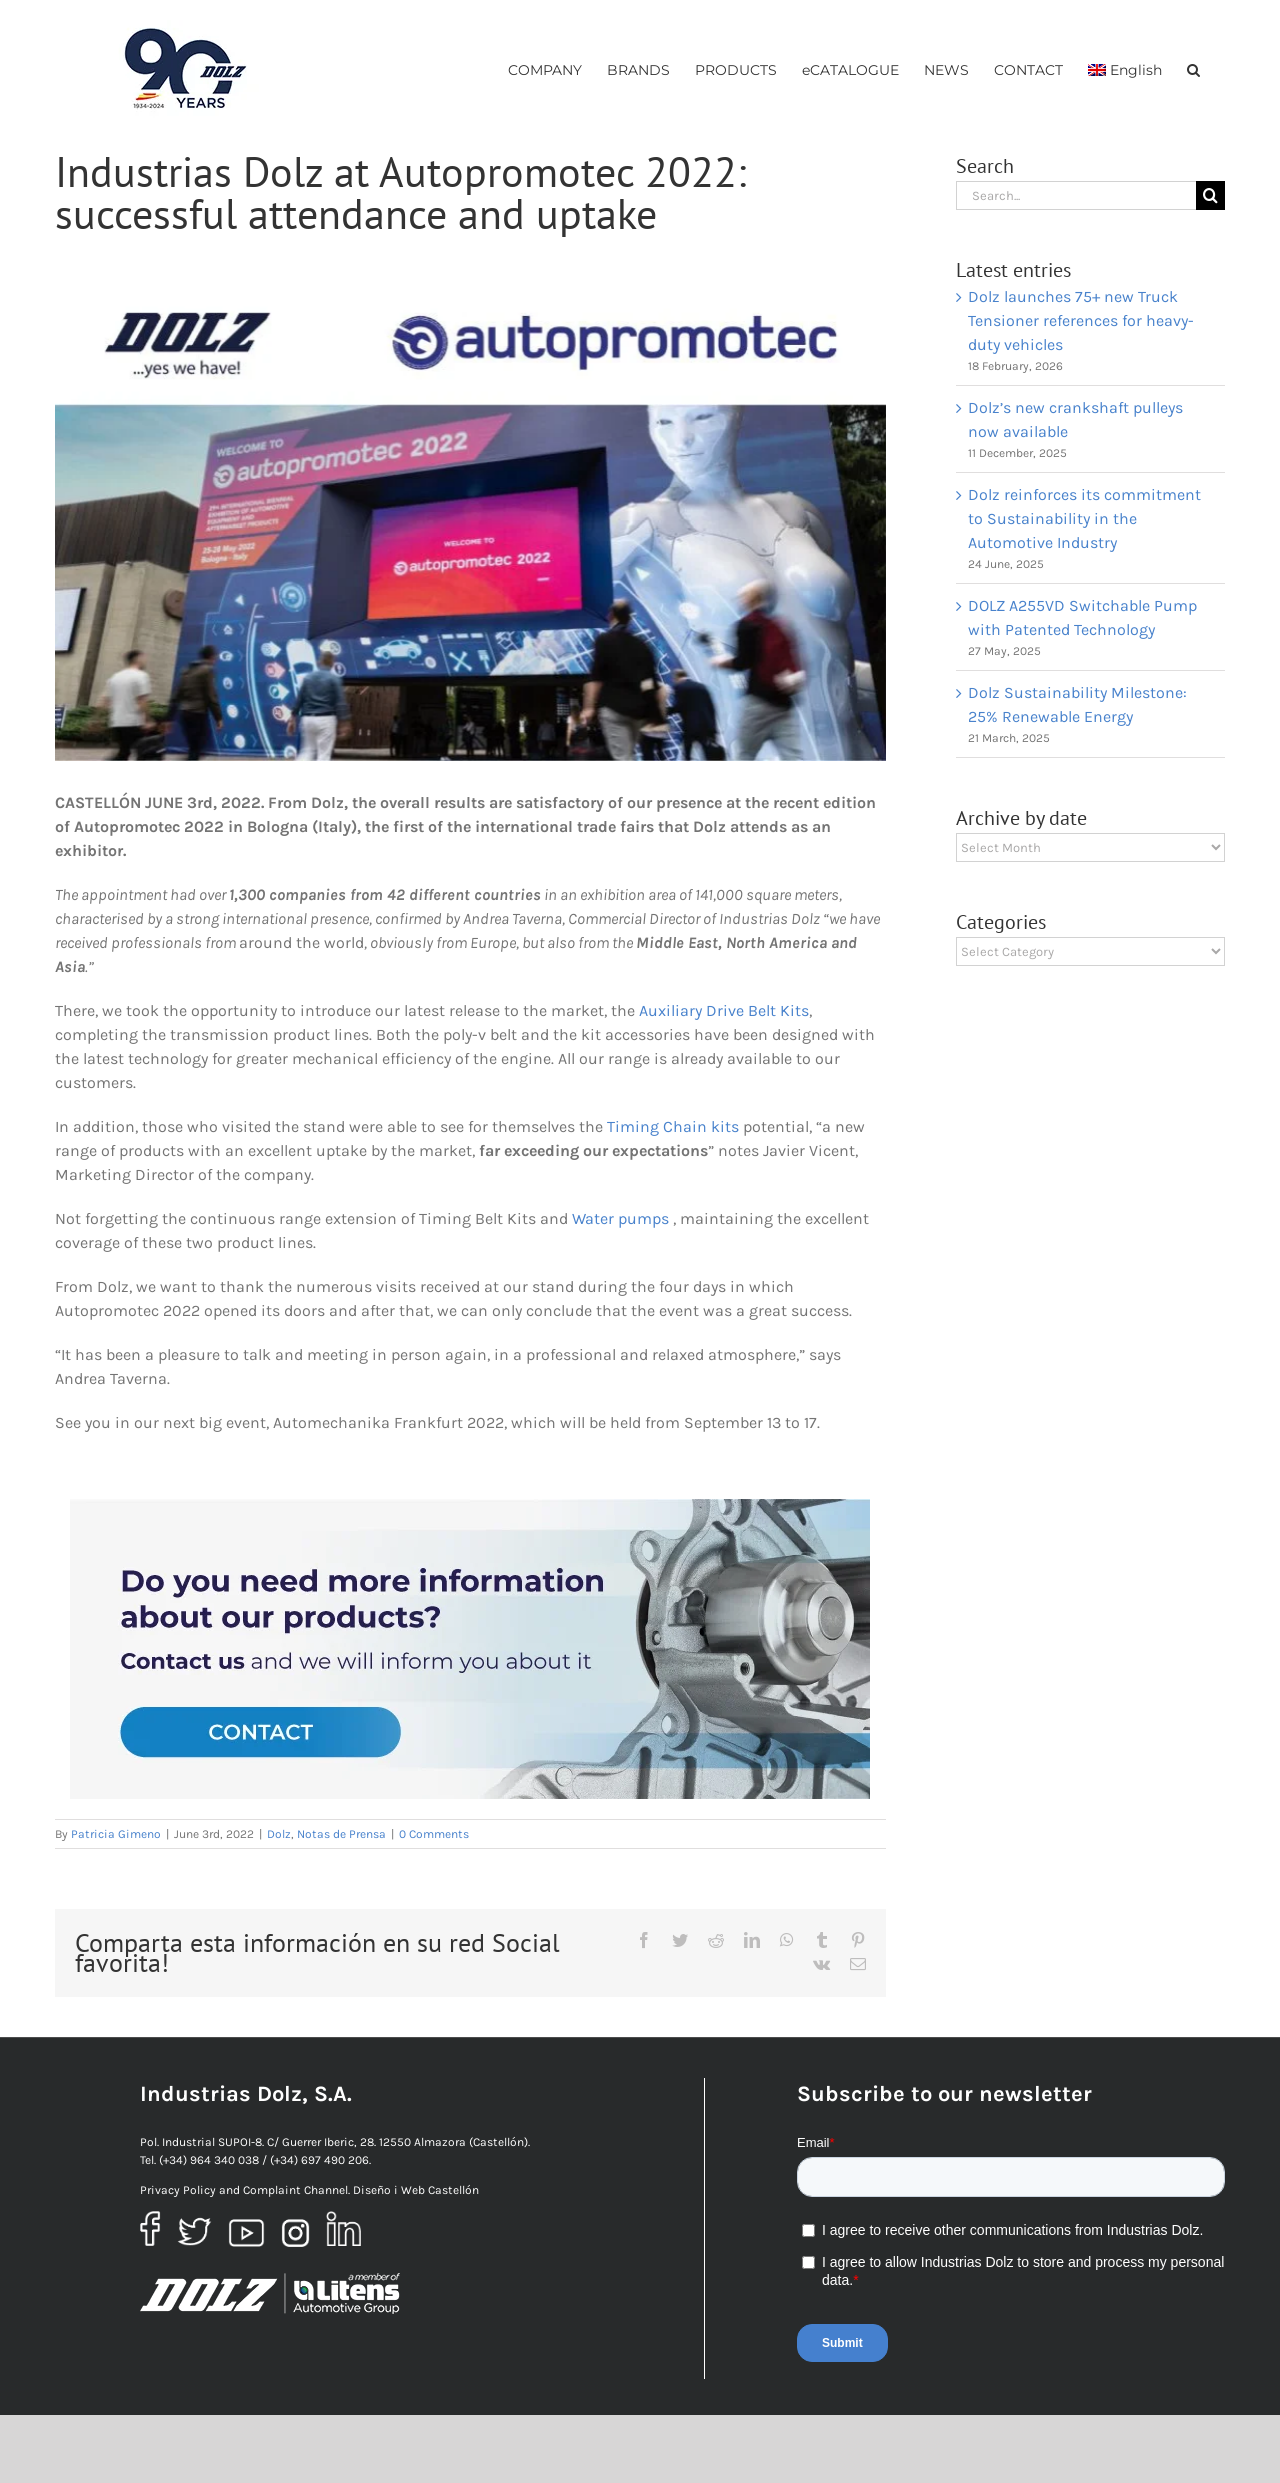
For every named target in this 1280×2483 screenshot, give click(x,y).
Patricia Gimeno (116, 1834)
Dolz (279, 1834)
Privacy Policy (178, 2190)
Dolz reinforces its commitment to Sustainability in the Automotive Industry (1084, 518)
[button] (1193, 69)
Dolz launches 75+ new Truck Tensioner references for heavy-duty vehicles (1081, 320)
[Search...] (1076, 195)
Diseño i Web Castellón (416, 2190)
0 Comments (434, 1834)
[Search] (1210, 195)
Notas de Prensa (341, 1834)
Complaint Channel (295, 2190)
